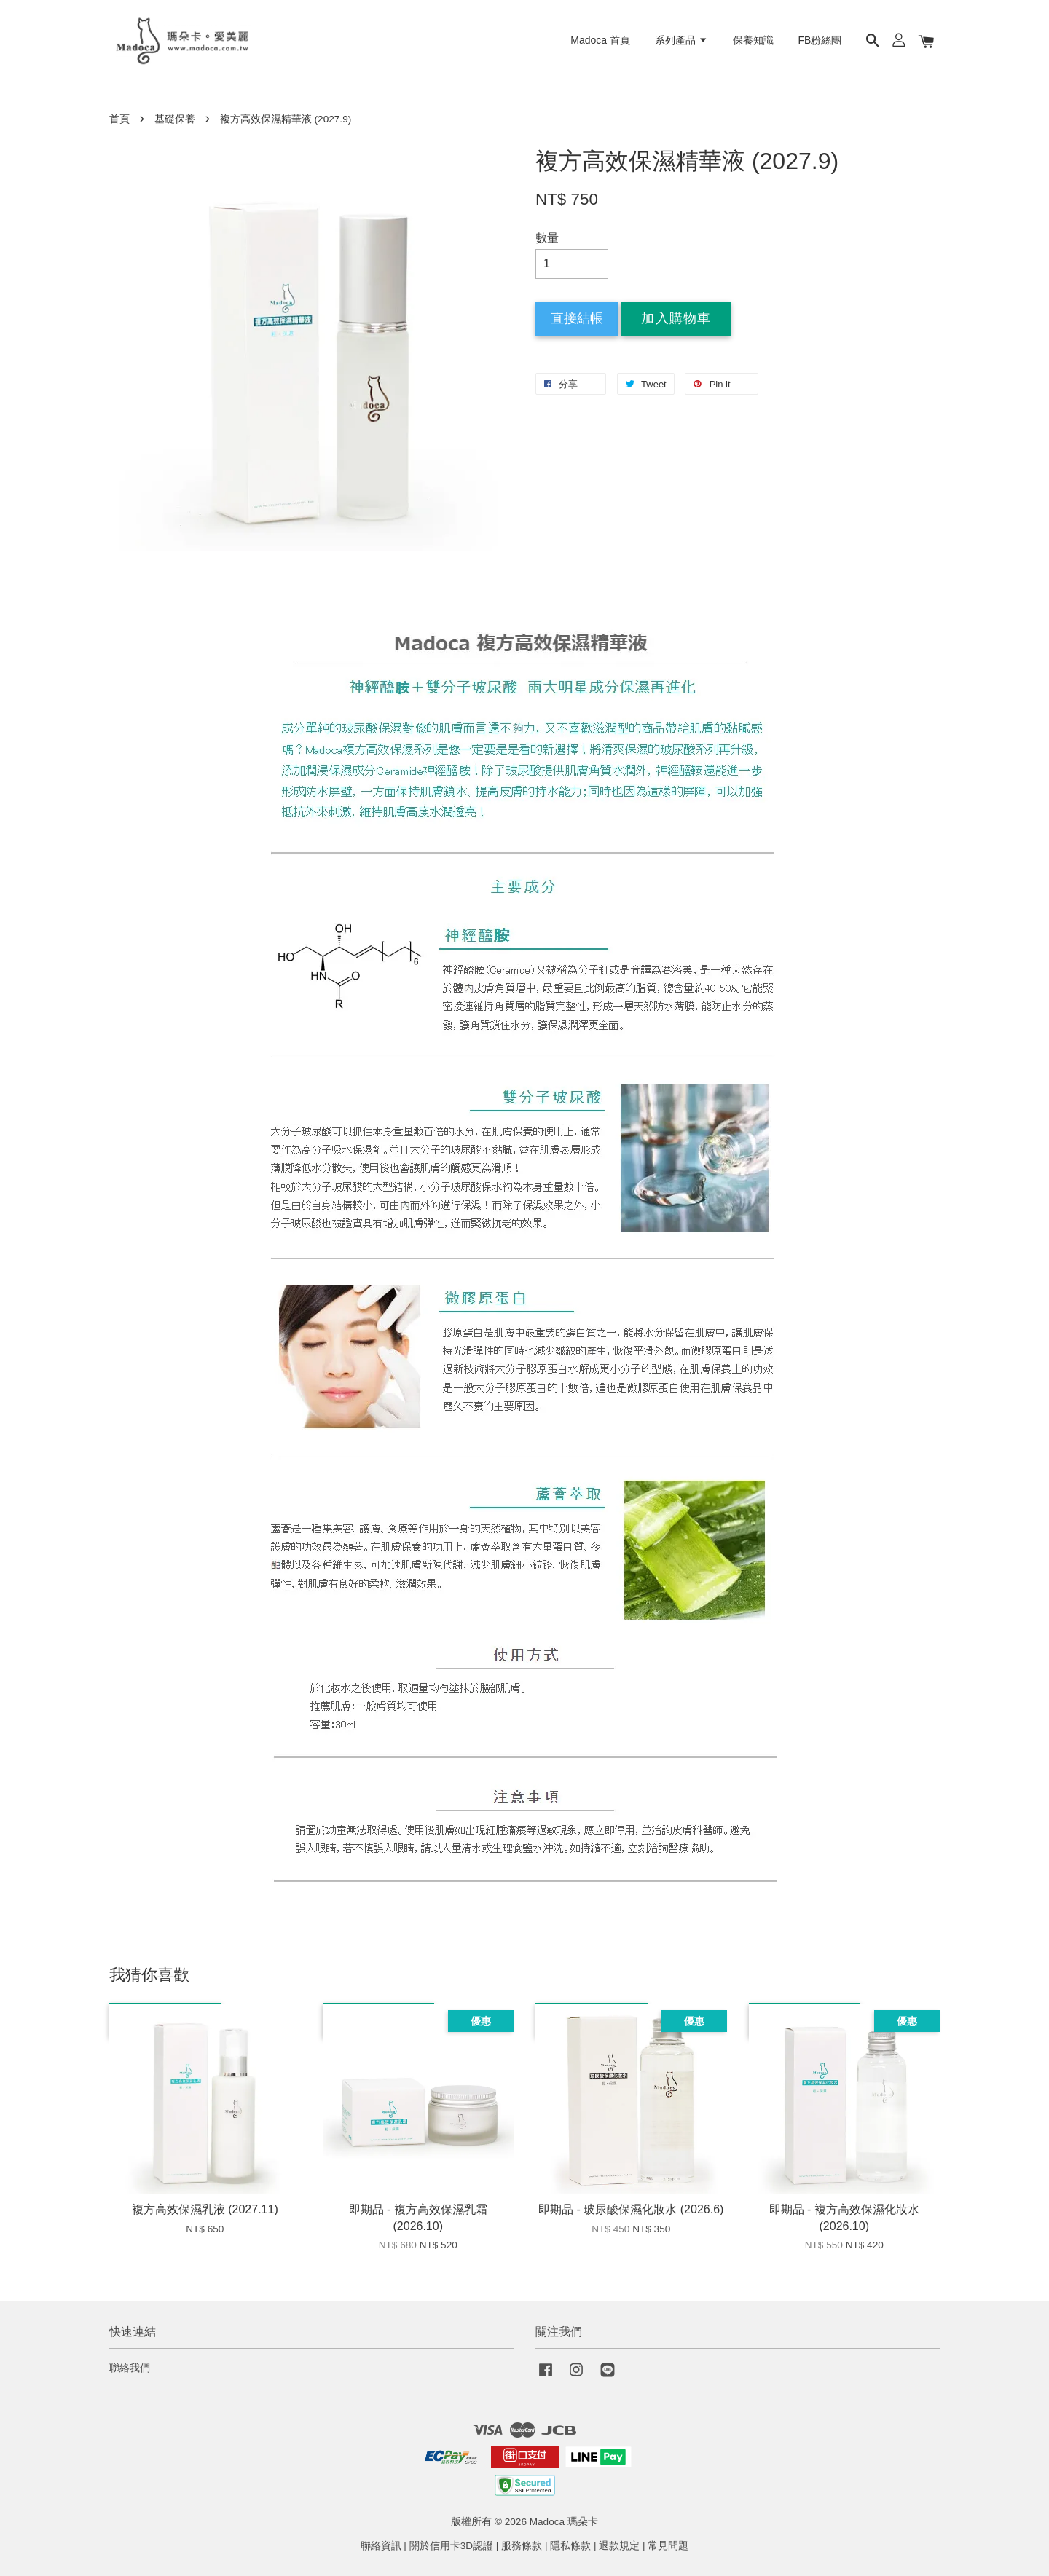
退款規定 (619, 2545)
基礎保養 (174, 119)
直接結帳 (577, 318)
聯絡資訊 (381, 2545)
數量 (547, 238)
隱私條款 (570, 2545)
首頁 (119, 119)
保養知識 (753, 40)
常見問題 (668, 2545)
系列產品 (681, 40)
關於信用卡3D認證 (451, 2545)
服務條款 (521, 2545)
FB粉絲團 (820, 40)
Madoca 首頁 (600, 40)
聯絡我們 (129, 2368)
